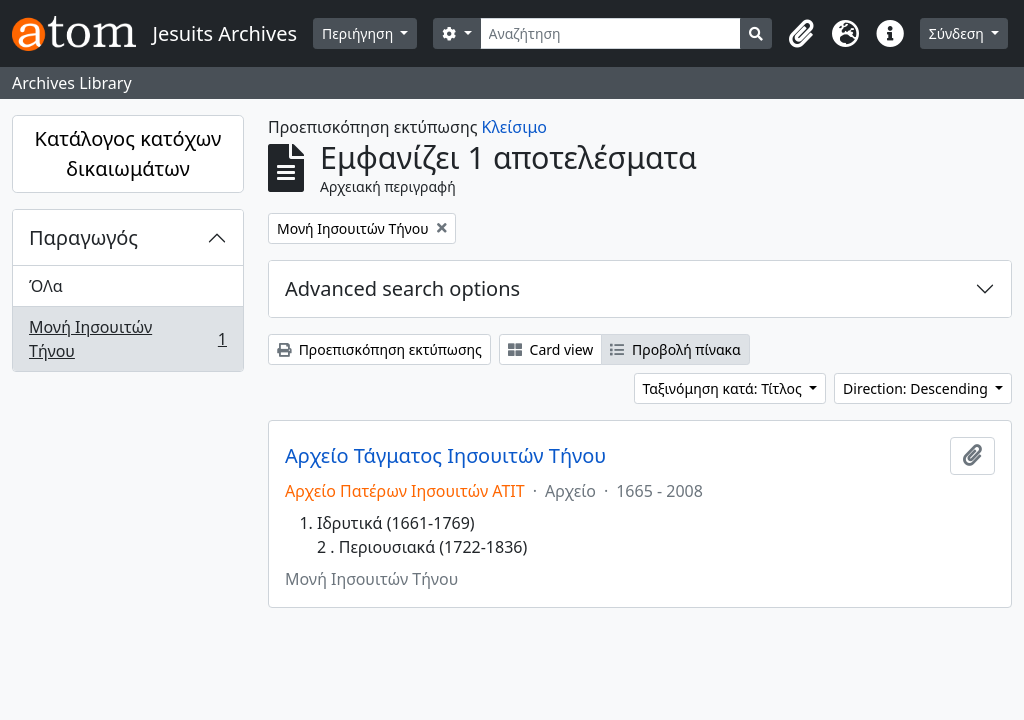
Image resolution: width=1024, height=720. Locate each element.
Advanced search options (402, 288)
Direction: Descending (917, 388)
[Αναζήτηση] (610, 33)
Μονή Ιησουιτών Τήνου (127, 339)
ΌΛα (46, 286)
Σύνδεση (958, 33)
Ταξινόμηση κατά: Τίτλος (724, 388)
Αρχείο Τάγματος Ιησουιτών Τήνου (445, 456)
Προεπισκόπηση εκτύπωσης (379, 349)
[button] (802, 34)
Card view (550, 349)
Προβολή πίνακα (675, 349)
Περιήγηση (359, 33)
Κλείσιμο (514, 127)
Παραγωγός (83, 237)
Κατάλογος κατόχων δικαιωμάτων (128, 153)
